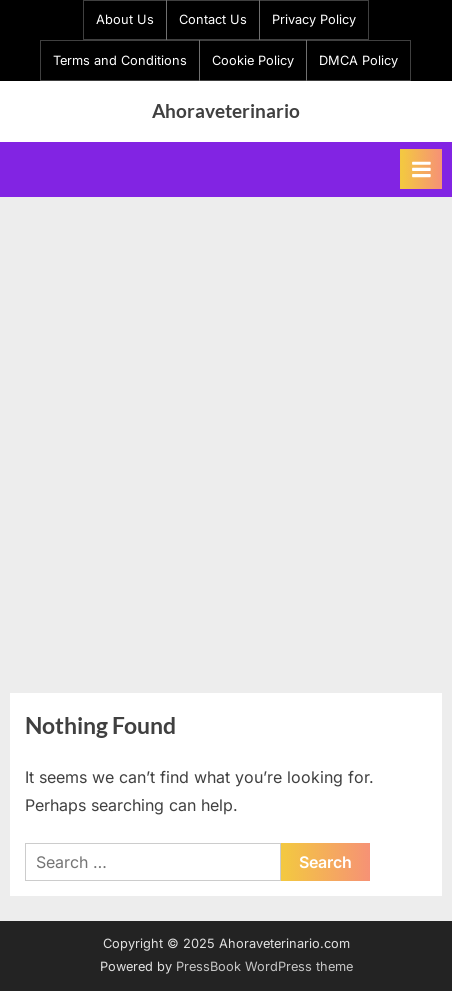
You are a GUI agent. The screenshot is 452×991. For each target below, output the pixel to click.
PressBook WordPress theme (264, 966)
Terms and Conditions (120, 60)
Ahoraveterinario (226, 110)
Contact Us (213, 19)
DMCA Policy (358, 60)
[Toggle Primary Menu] (421, 169)
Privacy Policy (314, 19)
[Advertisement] (226, 433)
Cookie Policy (253, 60)
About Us (125, 19)
